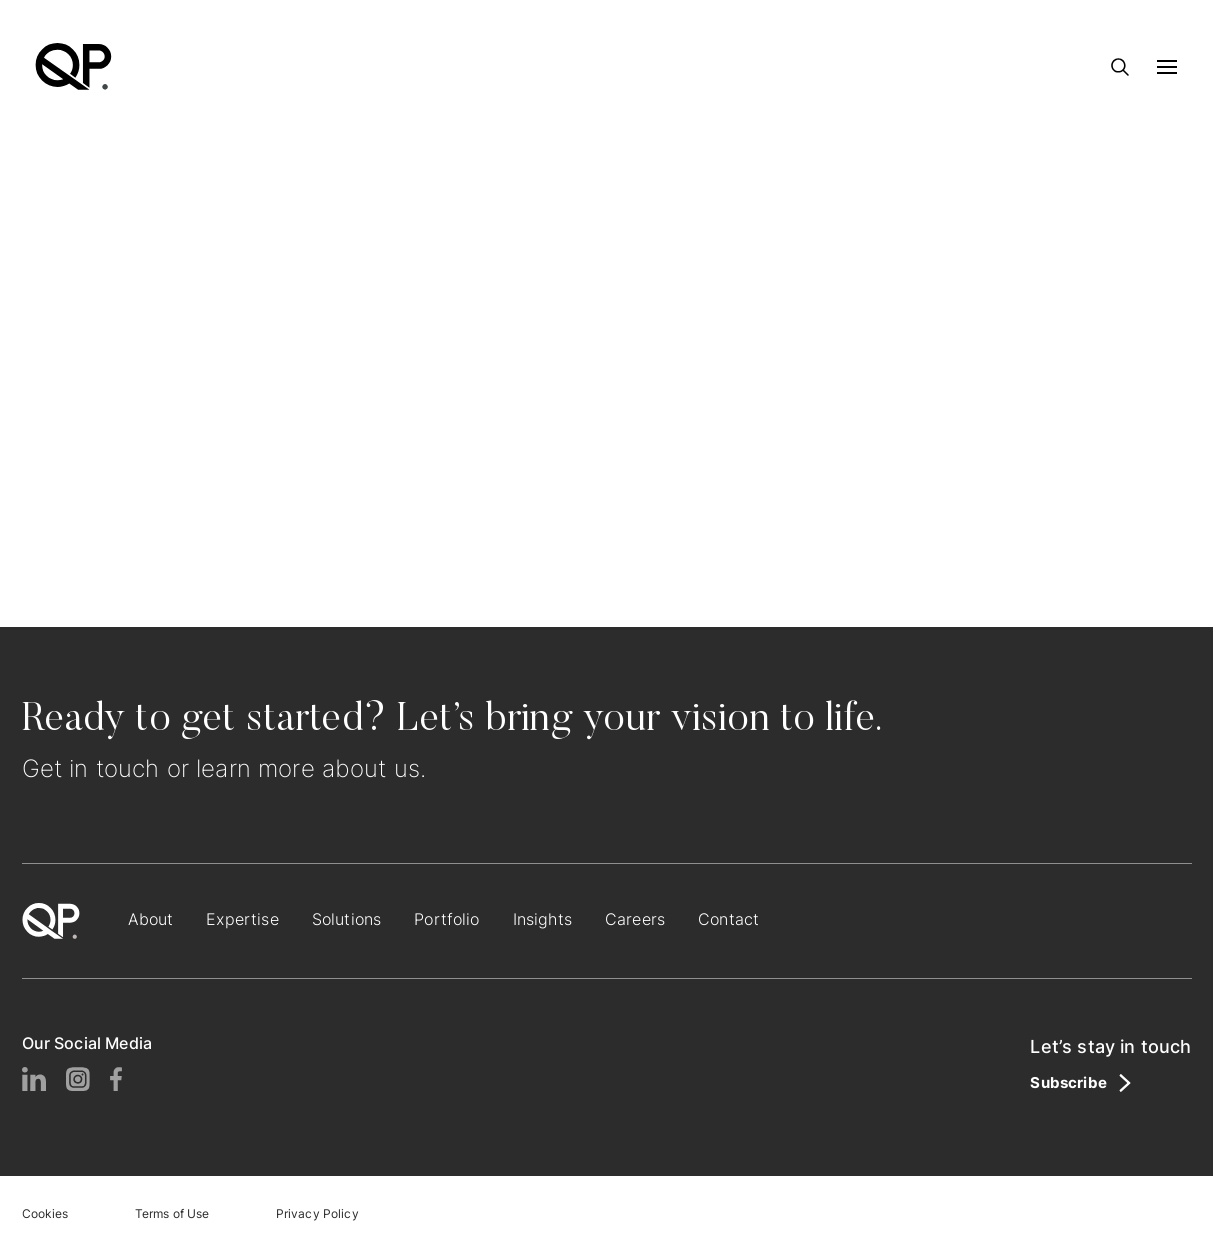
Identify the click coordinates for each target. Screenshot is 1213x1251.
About (151, 919)
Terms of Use (172, 1213)
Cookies (45, 1213)
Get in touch (91, 768)
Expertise (242, 919)
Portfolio (446, 919)
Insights (542, 919)
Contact (728, 919)
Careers (635, 919)
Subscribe (1068, 1083)
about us (371, 768)
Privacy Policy (317, 1213)
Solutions (346, 919)
